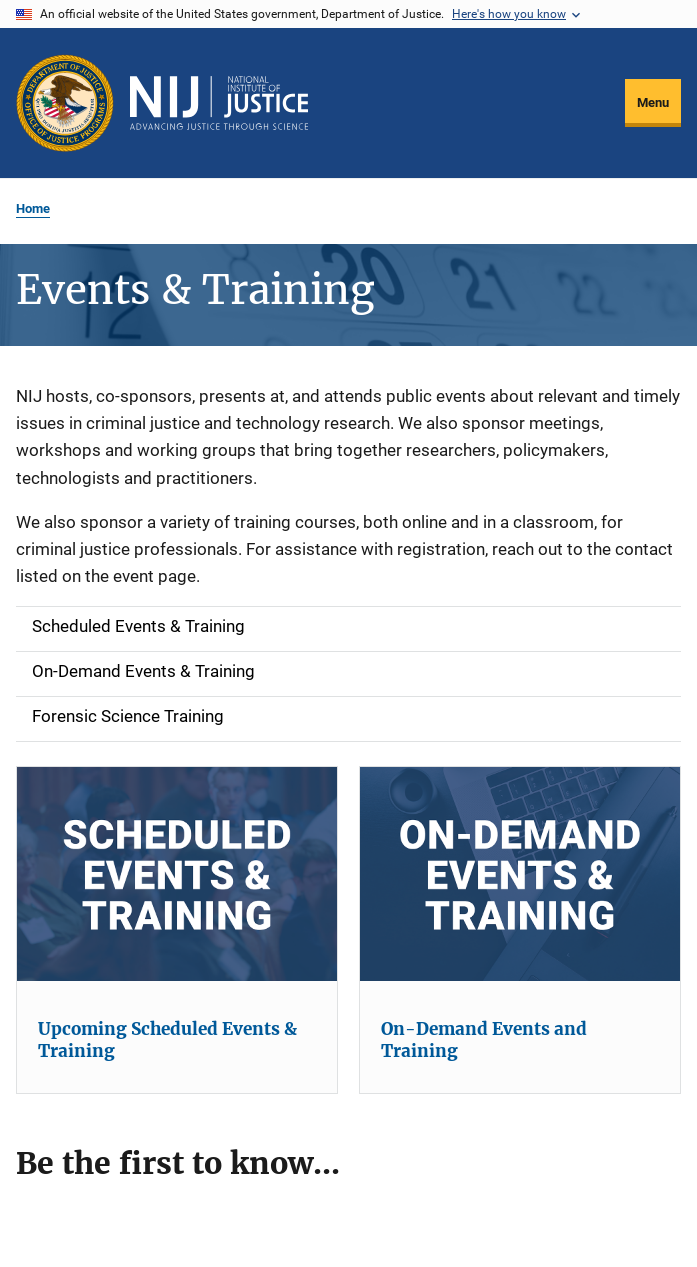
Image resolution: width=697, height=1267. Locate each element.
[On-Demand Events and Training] (520, 873)
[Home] (219, 103)
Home (33, 208)
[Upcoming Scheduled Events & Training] (177, 873)
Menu (653, 102)
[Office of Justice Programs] (65, 103)
